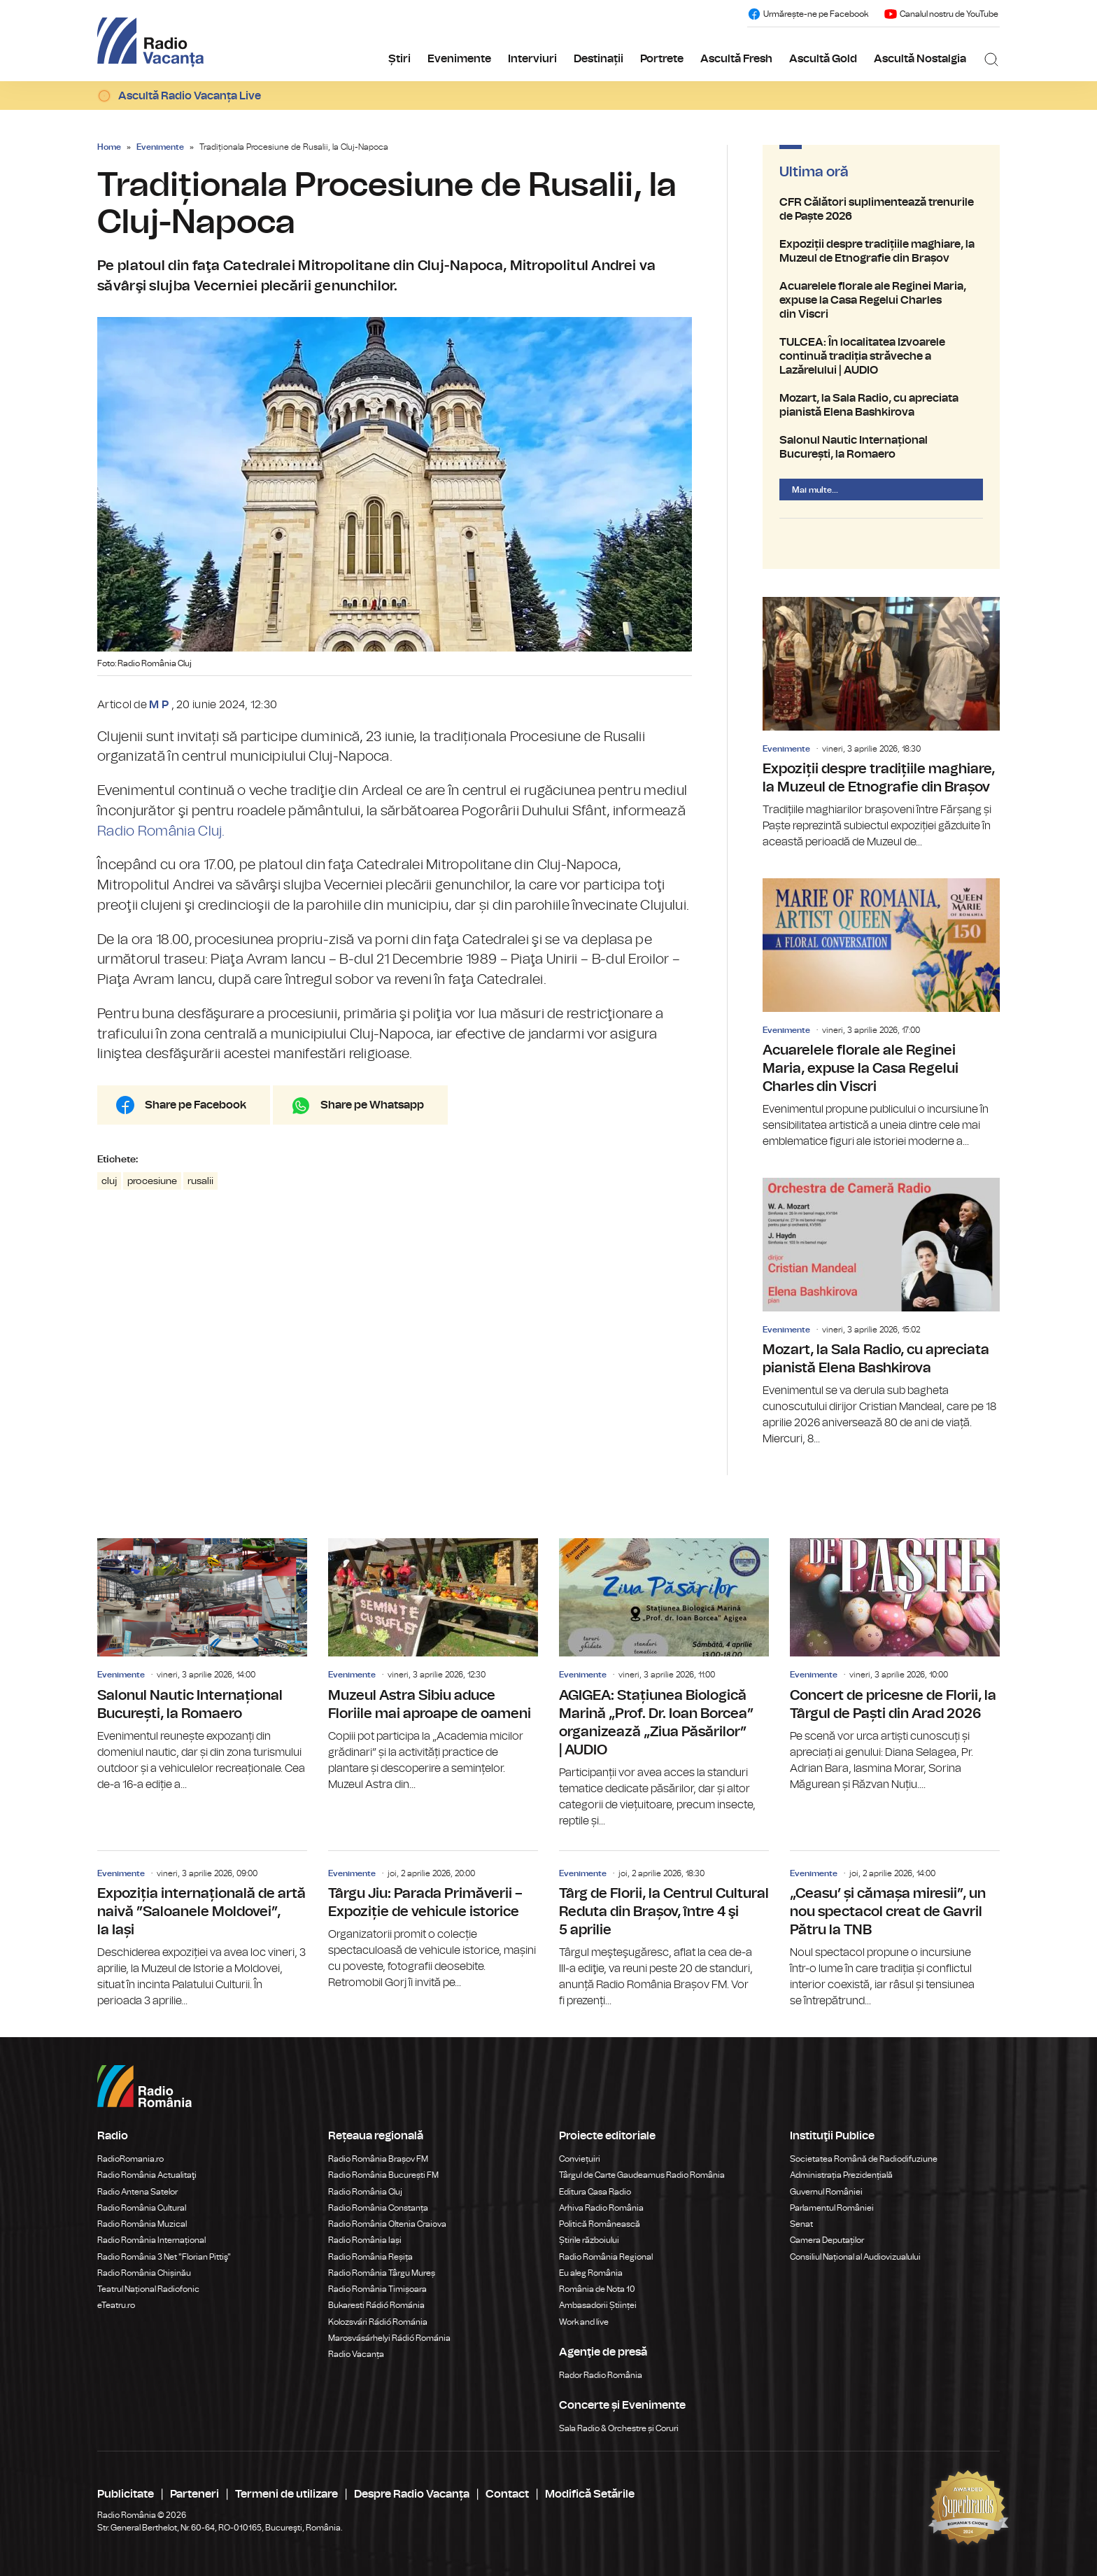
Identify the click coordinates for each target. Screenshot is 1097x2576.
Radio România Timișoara (377, 2289)
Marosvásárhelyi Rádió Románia (389, 2338)
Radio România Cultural (141, 2208)
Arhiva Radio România (601, 2208)
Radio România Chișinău (144, 2273)
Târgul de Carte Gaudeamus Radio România (642, 2175)
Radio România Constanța (378, 2208)
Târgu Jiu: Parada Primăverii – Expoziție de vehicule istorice (433, 1921)
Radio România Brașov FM (378, 2159)
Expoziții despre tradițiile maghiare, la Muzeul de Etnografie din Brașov (881, 251)
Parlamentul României (832, 2208)
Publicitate (125, 2494)
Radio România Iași (365, 2240)
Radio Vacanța (356, 2354)
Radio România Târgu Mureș (381, 2273)
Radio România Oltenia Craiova (387, 2224)
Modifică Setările (590, 2494)
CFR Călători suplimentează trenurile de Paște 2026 (881, 209)
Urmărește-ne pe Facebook (807, 14)
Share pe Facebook (195, 1105)
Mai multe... (815, 490)
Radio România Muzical (142, 2224)
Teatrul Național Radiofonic (148, 2289)
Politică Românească (599, 2224)
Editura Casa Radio (595, 2192)
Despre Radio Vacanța (411, 2494)
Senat (801, 2224)
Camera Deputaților (827, 2240)
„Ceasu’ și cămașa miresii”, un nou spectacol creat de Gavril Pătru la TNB (895, 1930)
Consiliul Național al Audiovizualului (855, 2257)
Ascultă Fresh (736, 58)
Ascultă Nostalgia (920, 58)
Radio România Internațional (151, 2240)
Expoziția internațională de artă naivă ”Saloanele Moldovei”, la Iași (202, 1930)
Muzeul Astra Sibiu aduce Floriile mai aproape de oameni (433, 1665)
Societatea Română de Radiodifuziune (863, 2159)
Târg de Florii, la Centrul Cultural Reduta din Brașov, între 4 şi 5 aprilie (664, 1930)
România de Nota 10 (597, 2289)
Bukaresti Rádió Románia (376, 2305)
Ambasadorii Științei (598, 2305)
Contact (507, 2494)
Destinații (598, 58)
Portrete (662, 58)
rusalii (200, 1181)
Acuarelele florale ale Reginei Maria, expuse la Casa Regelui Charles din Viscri (881, 300)
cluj (109, 1181)
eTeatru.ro (116, 2305)
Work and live (584, 2322)
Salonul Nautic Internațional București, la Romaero (881, 447)
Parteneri (194, 2494)
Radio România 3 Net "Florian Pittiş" (164, 2257)
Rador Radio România (600, 2375)
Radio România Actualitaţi (147, 2175)
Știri (399, 58)
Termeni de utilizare (286, 2494)
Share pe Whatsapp (372, 1105)
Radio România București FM (383, 2175)
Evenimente (459, 58)
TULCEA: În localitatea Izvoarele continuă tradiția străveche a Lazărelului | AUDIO (881, 356)
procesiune (152, 1181)
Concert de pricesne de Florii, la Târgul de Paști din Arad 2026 (895, 1665)
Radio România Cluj (365, 2192)
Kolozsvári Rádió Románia (377, 2322)
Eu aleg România (591, 2273)
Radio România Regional (606, 2257)
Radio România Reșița (370, 2257)
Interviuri (532, 58)
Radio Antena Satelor (137, 2192)
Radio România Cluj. (161, 831)
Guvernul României (826, 2192)
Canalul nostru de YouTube (941, 14)
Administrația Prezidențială (841, 2175)
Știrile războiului (589, 2240)
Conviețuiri (579, 2159)
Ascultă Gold (823, 58)
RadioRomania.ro (130, 2159)
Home (109, 147)
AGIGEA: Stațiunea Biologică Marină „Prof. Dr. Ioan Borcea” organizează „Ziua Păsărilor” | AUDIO (664, 1683)
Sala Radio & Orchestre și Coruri (619, 2428)
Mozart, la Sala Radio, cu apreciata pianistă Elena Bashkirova (881, 405)
